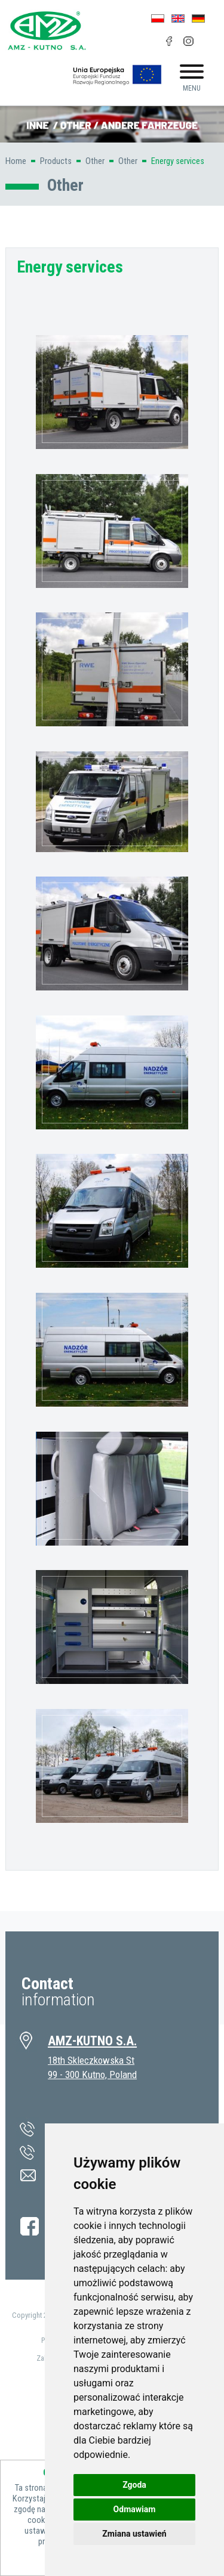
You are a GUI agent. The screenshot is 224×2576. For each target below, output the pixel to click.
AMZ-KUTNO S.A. (92, 2040)
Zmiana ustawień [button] (134, 2533)
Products (56, 161)
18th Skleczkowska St (91, 2060)
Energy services (177, 161)
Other (95, 161)
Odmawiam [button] (134, 2509)
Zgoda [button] (134, 2485)
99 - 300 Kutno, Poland (92, 2074)
